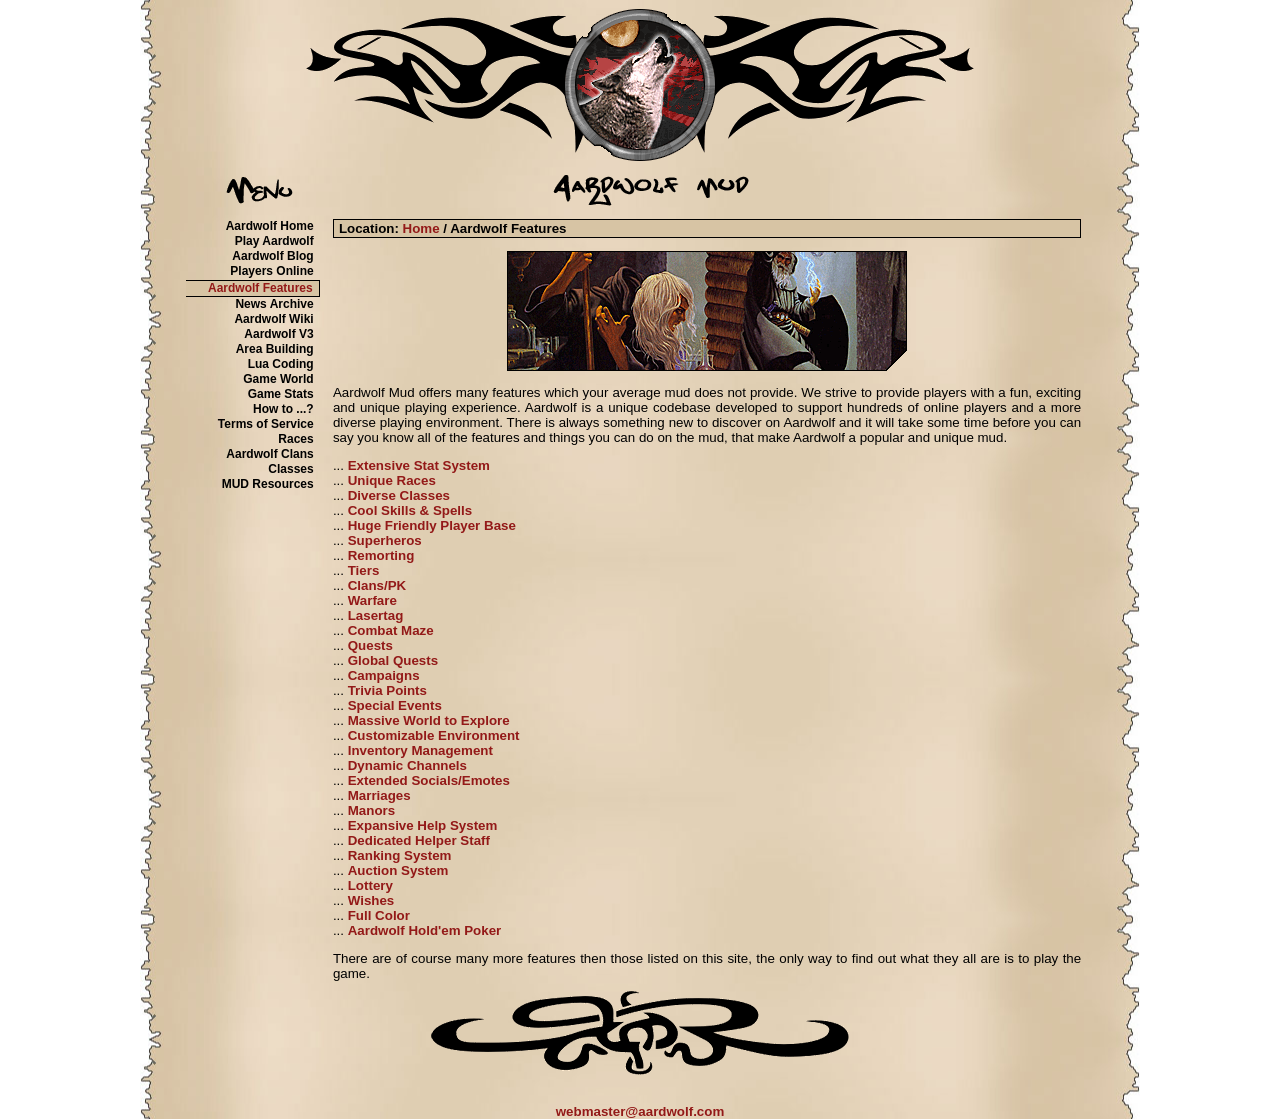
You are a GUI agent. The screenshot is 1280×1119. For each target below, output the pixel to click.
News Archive (274, 304)
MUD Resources (268, 484)
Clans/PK (377, 585)
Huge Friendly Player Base (432, 525)
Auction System (398, 870)
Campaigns (384, 675)
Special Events (395, 705)
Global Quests (393, 660)
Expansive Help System (423, 825)
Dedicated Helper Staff (419, 840)
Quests (370, 645)
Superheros (385, 540)
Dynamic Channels (407, 765)
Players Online (271, 271)
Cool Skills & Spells (410, 510)
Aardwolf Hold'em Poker (425, 930)
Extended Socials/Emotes (429, 780)
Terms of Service (266, 424)
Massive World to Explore (429, 720)
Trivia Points (387, 690)
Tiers (364, 570)
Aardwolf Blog (272, 256)
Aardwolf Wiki (273, 319)
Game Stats (281, 394)
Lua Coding (281, 364)
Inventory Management (420, 750)
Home (421, 228)
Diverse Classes (399, 495)
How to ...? (283, 409)
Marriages (379, 795)
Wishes (371, 900)
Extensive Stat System (419, 465)
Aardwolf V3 (278, 334)
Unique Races (392, 480)
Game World (278, 379)
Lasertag (376, 615)
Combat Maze (391, 630)
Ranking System (400, 855)
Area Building (275, 349)
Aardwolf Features (260, 288)
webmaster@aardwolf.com (640, 1111)
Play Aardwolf (274, 241)
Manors (371, 810)
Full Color (379, 915)
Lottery (370, 885)
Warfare (372, 600)
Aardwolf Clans (269, 454)
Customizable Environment (434, 735)
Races (295, 439)
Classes (290, 469)
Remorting (381, 555)
